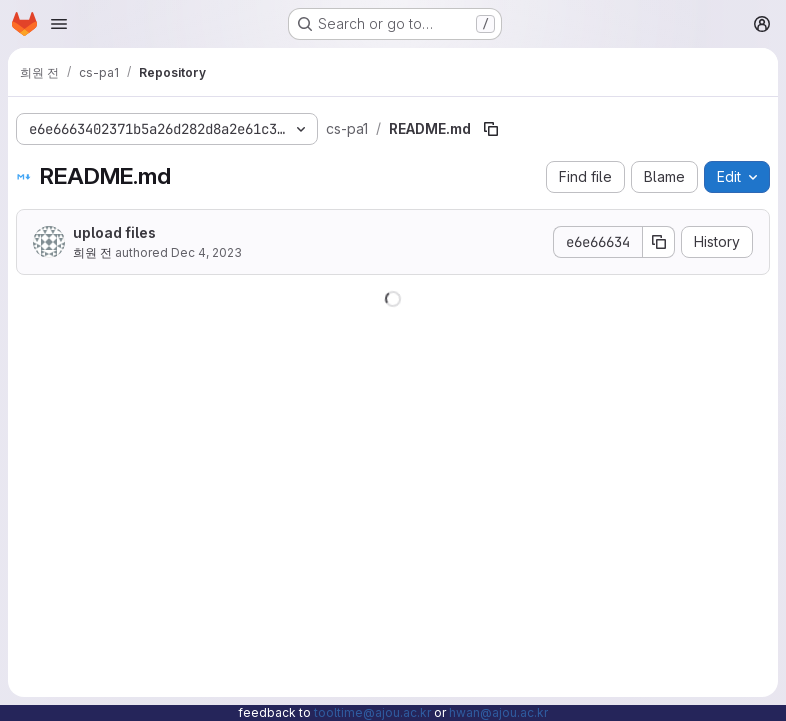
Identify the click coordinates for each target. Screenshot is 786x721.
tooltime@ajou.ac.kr (372, 712)
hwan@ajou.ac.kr (498, 712)
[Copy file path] (491, 129)
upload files (114, 232)
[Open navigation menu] (59, 24)
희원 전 (92, 252)
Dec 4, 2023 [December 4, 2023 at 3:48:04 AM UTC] (206, 252)
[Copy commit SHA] (659, 242)
